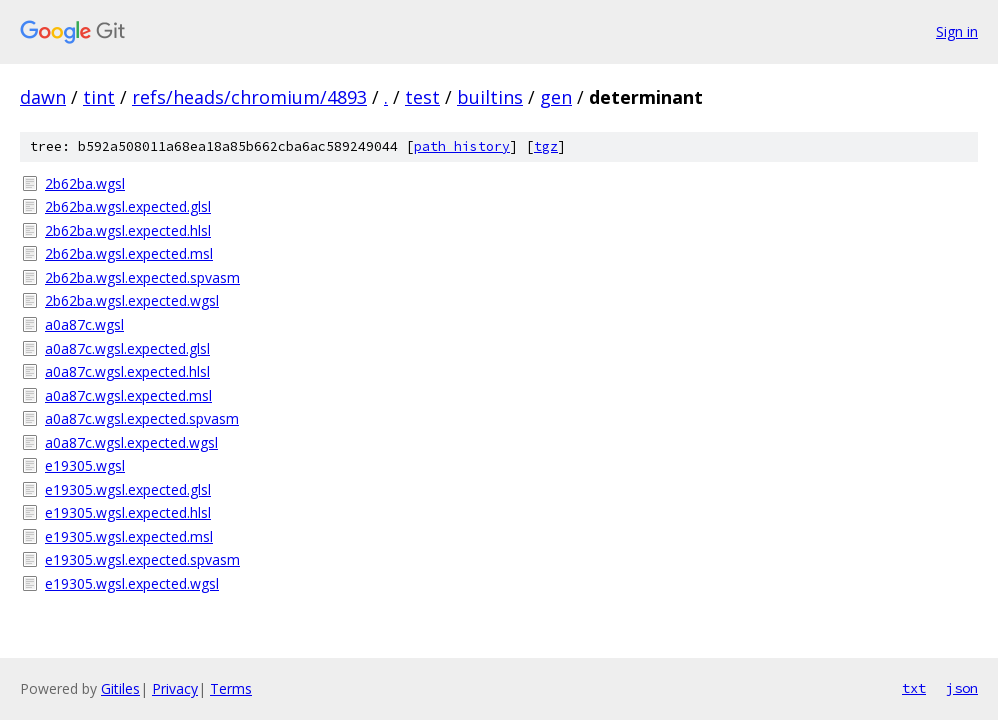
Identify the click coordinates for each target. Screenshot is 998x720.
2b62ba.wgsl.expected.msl (129, 253)
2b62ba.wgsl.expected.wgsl (132, 300)
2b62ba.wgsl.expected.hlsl (128, 230)
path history (462, 146)
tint (99, 97)
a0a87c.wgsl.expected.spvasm (142, 418)
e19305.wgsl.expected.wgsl (132, 583)
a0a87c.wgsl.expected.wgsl (131, 442)
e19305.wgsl (85, 465)
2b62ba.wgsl (85, 183)
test (422, 97)
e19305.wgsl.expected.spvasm (142, 559)
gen (556, 97)
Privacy (175, 688)
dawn (43, 97)
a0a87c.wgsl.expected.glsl (127, 348)
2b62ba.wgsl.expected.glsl (128, 206)
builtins (490, 97)
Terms (231, 688)
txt (914, 688)
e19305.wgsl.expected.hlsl (128, 512)
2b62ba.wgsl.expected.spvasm (142, 277)
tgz (546, 146)
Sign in (957, 31)
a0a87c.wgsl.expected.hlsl (127, 371)
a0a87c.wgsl (84, 324)
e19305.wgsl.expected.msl (129, 536)
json (962, 688)
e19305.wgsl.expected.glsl (128, 489)
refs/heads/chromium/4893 (249, 97)
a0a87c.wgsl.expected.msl (128, 395)
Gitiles (120, 688)
